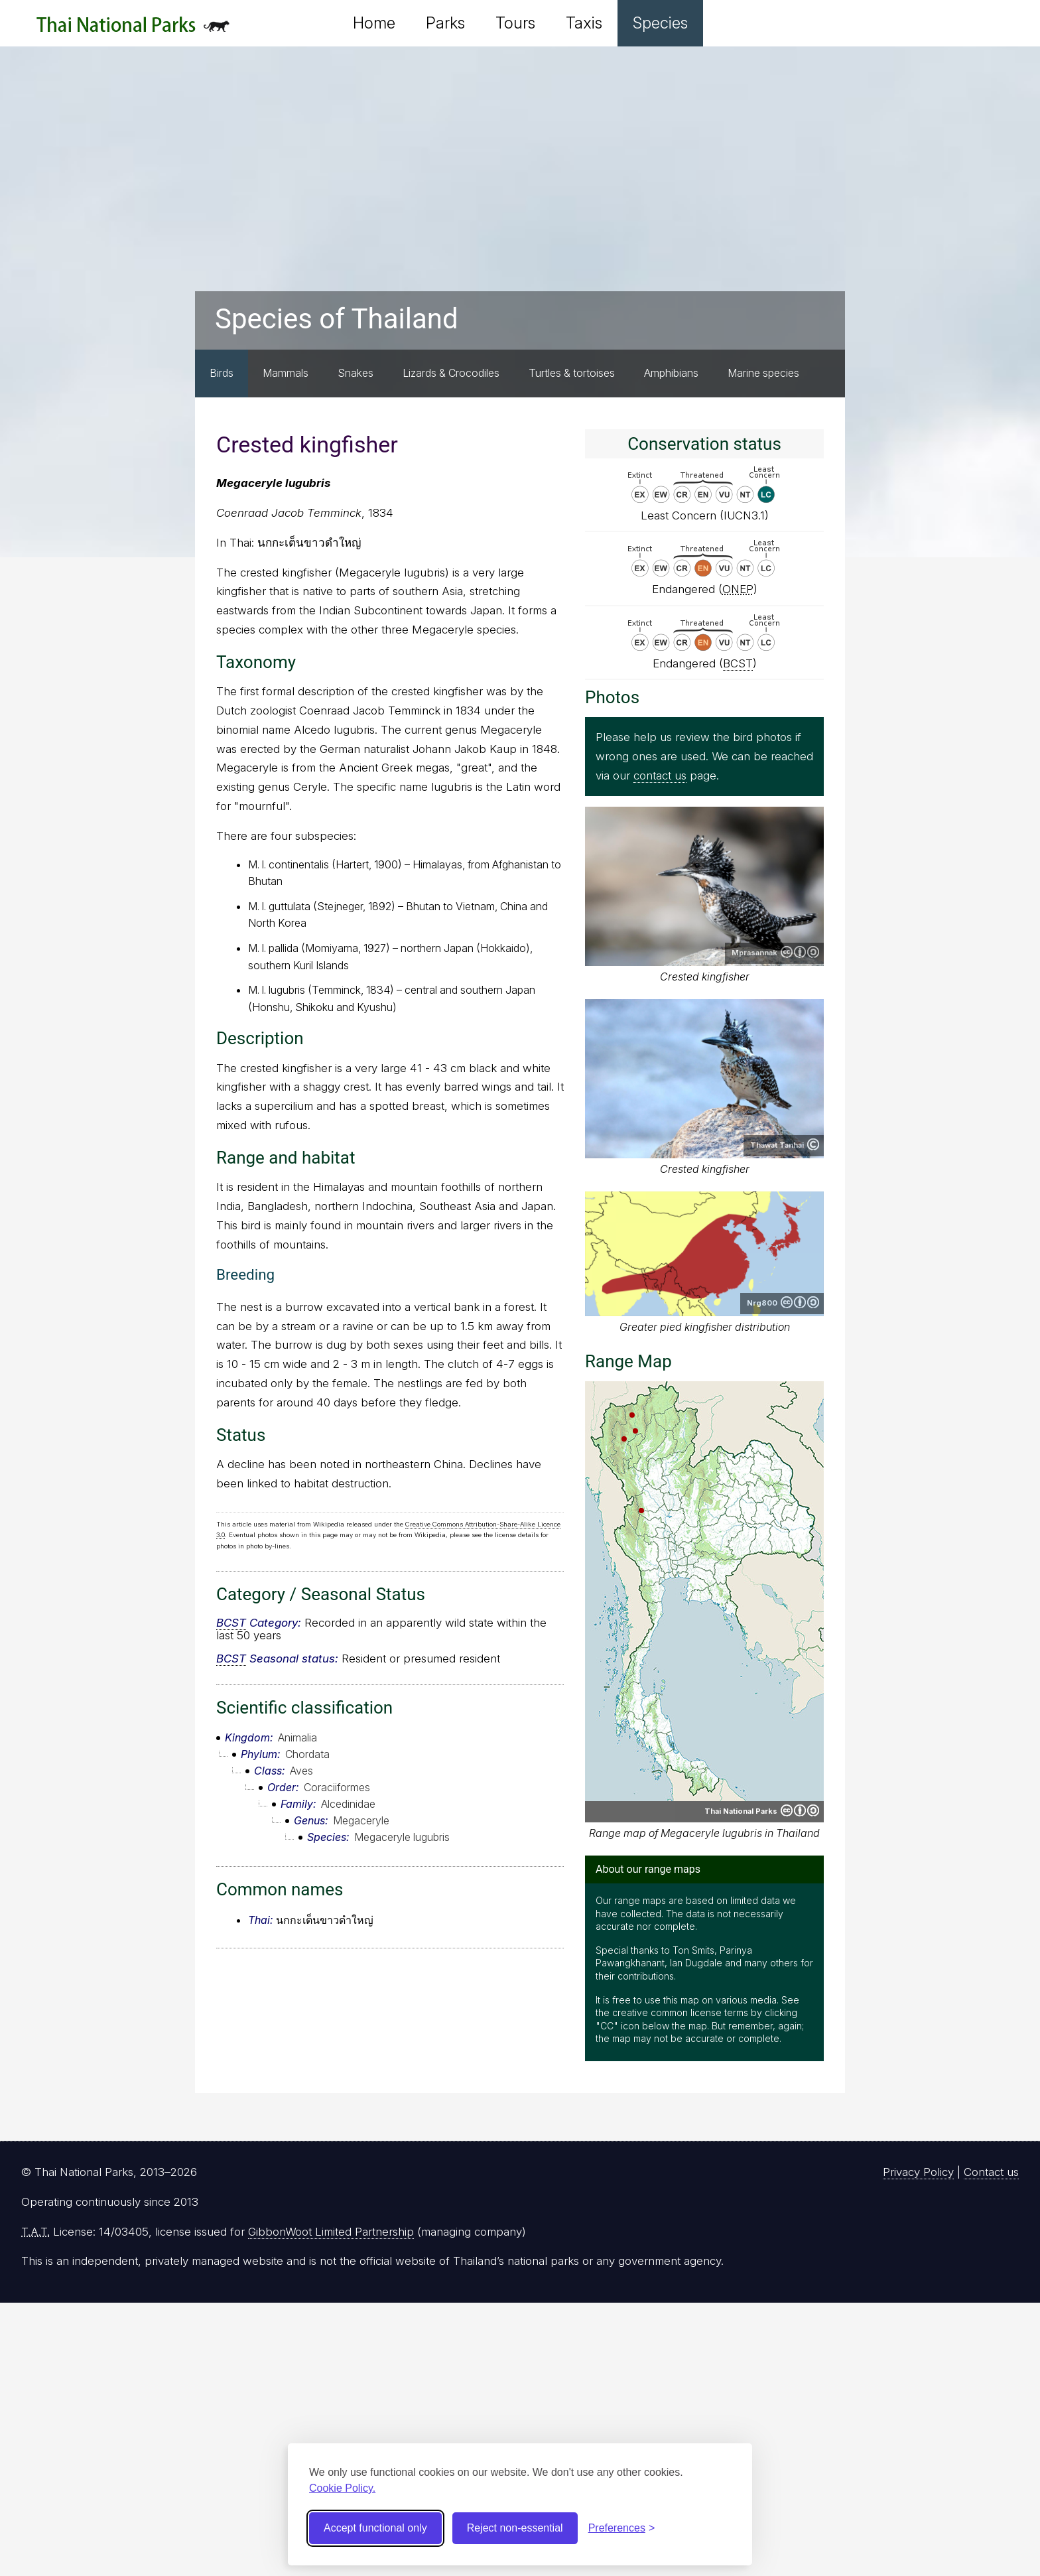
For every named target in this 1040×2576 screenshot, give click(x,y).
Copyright (813, 1144)
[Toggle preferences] (621, 2528)
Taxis (584, 23)
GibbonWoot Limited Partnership (331, 2231)
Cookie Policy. (342, 2488)
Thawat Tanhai (777, 1145)
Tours (515, 23)
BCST (231, 1622)
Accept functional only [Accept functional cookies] (375, 2528)
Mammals (285, 372)
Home (374, 23)
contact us (659, 775)
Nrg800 (762, 1303)
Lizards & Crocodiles (451, 372)
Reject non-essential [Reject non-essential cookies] (515, 2528)
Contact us (991, 2172)
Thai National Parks (132, 29)
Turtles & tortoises (572, 372)
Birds (221, 372)
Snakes (355, 372)
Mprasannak (754, 952)
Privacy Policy (918, 2172)
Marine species (763, 372)
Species (660, 23)
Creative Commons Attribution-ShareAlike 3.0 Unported (800, 1302)
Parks (445, 23)
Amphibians (671, 372)
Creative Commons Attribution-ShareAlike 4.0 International (800, 952)
